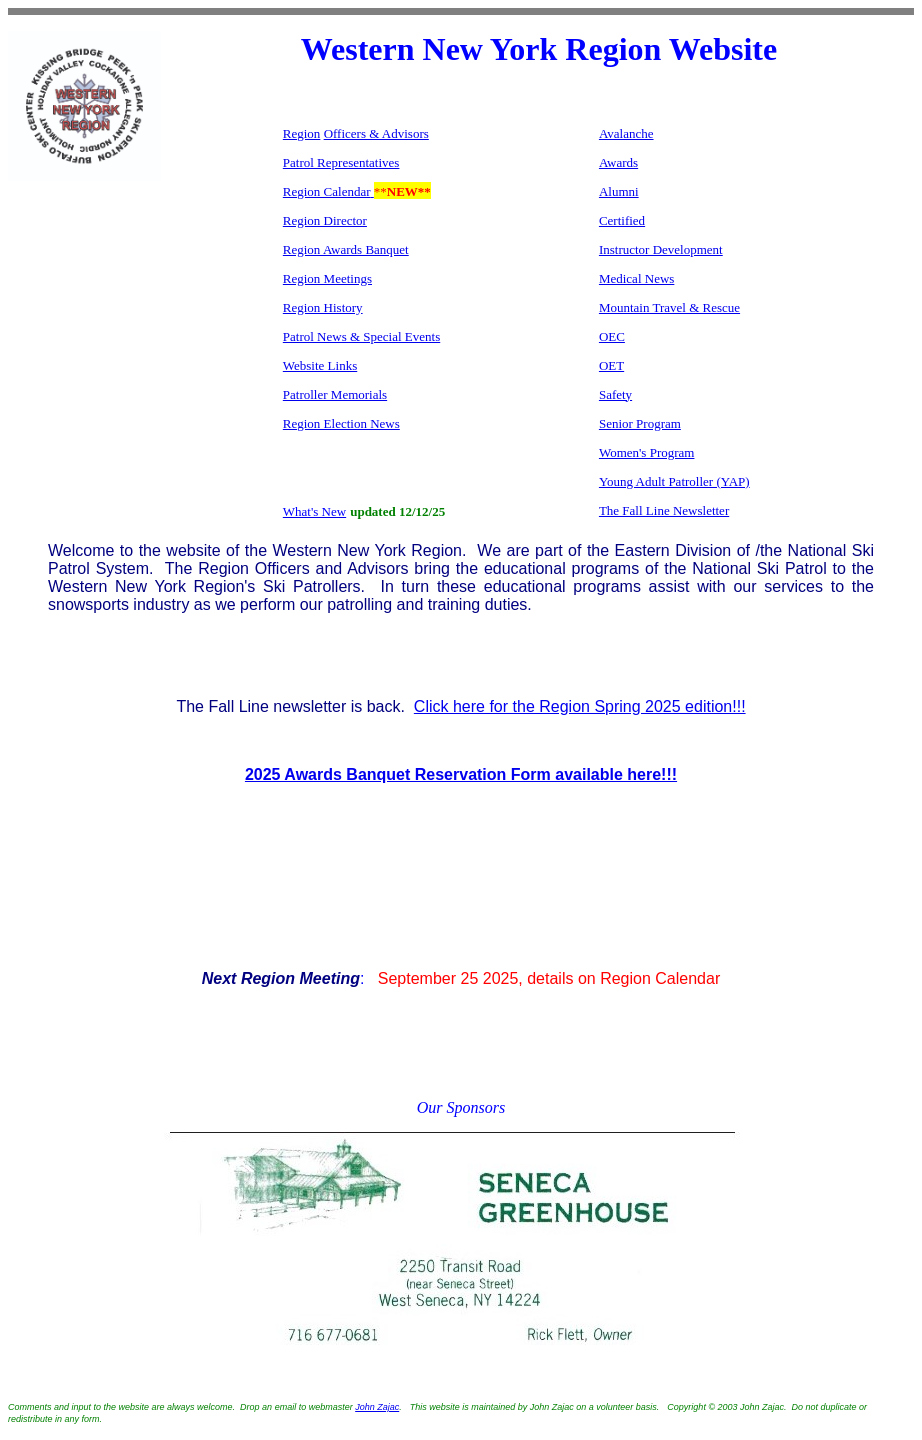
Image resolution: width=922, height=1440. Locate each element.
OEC (612, 336)
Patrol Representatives (341, 162)
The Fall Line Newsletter (664, 510)
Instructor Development (661, 249)
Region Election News (341, 423)
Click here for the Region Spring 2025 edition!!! (580, 706)
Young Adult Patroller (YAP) (674, 481)
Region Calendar (327, 191)
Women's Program (647, 452)
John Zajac (377, 1407)
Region (302, 133)
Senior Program (640, 423)
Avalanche (626, 133)
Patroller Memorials (335, 394)
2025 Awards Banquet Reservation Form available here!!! (461, 774)
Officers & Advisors (376, 133)
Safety (615, 394)
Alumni (619, 191)
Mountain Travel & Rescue (669, 307)
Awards (618, 162)
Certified (622, 220)
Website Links (320, 365)
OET (611, 365)
